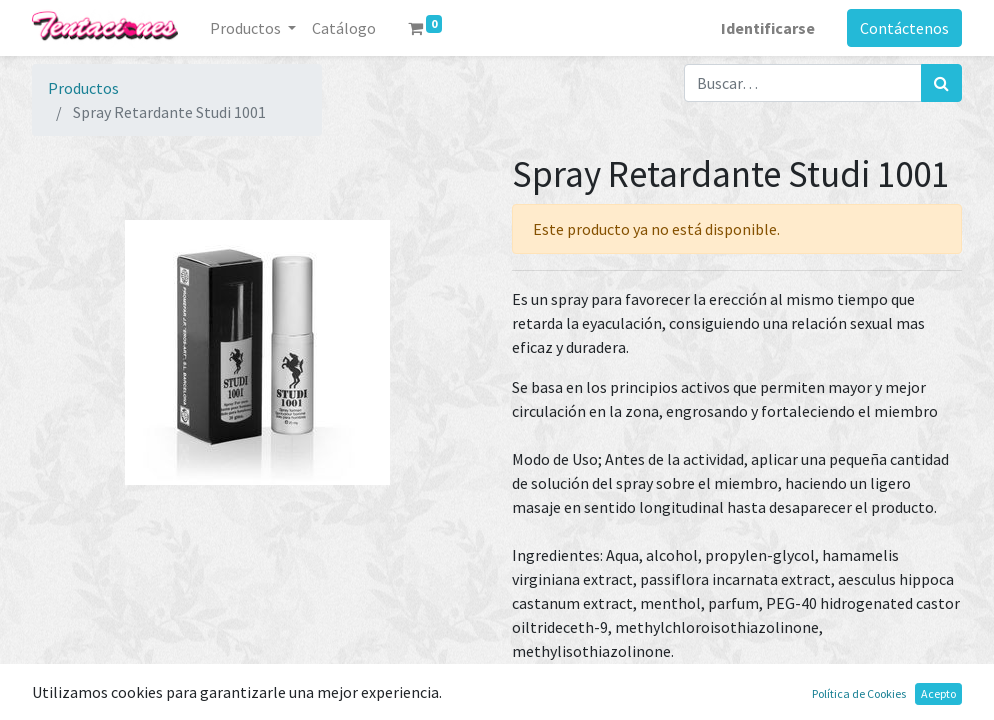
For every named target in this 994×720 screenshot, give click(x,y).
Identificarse (768, 28)
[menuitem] (344, 28)
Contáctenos (904, 28)
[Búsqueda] (941, 83)
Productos (83, 88)
